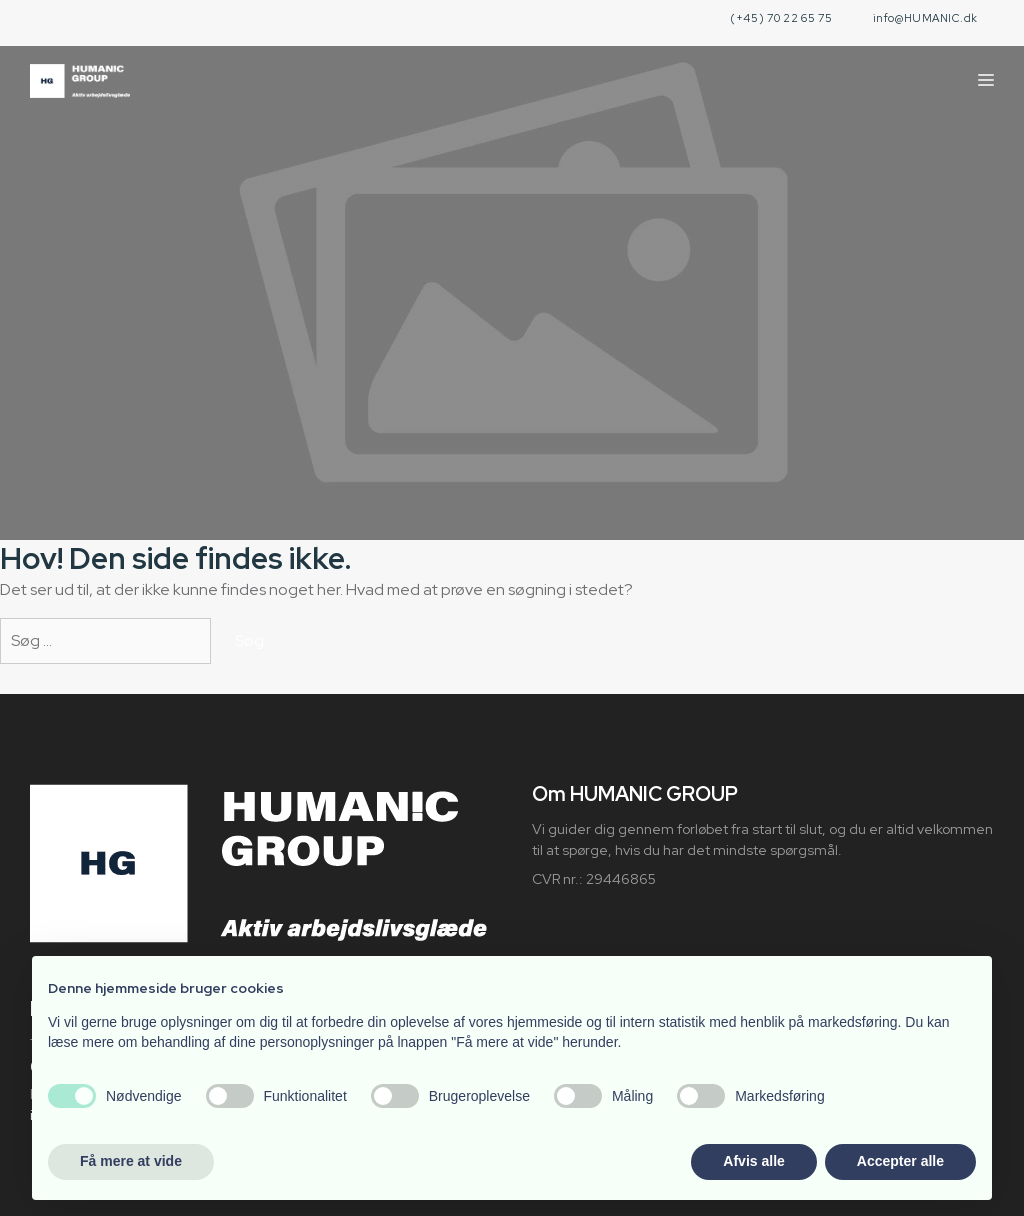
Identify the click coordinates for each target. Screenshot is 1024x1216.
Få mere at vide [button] (131, 1161)
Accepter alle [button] (900, 1161)
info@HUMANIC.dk (925, 18)
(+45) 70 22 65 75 (781, 18)
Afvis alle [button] (753, 1161)
